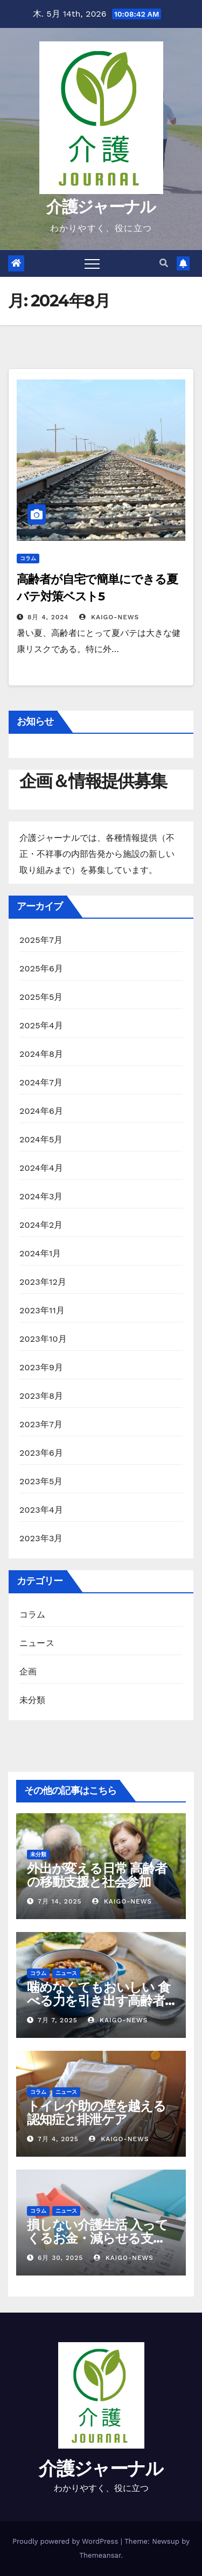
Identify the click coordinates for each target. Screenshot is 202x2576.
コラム (28, 558)
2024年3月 (41, 1196)
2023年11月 (42, 1310)
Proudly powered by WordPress (66, 2541)
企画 (28, 1671)
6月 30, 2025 (60, 2258)
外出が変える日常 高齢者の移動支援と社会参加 (97, 1875)
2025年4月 (41, 1025)
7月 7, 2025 (58, 2020)
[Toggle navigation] (92, 263)
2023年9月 (41, 1367)
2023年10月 (43, 1339)
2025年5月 (41, 997)
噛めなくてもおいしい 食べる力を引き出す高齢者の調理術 (98, 2000)
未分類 (32, 1700)
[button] (163, 263)
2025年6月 (41, 968)
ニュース (36, 1643)
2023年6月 (41, 1453)
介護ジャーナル (100, 207)
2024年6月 (41, 1111)
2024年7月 (40, 1082)
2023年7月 (40, 1424)
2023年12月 (42, 1282)
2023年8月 (41, 1396)
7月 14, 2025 (60, 1901)
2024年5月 (41, 1139)
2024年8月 (41, 1054)
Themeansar (100, 2555)
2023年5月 (41, 1481)
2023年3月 (41, 1538)
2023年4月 (41, 1510)
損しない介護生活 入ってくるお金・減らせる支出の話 (97, 2238)
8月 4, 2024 (48, 617)
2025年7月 (40, 940)
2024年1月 (40, 1253)
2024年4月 (41, 1168)
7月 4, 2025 (58, 2139)
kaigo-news (109, 617)
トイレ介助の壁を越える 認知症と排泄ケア (96, 2112)
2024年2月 (41, 1225)
